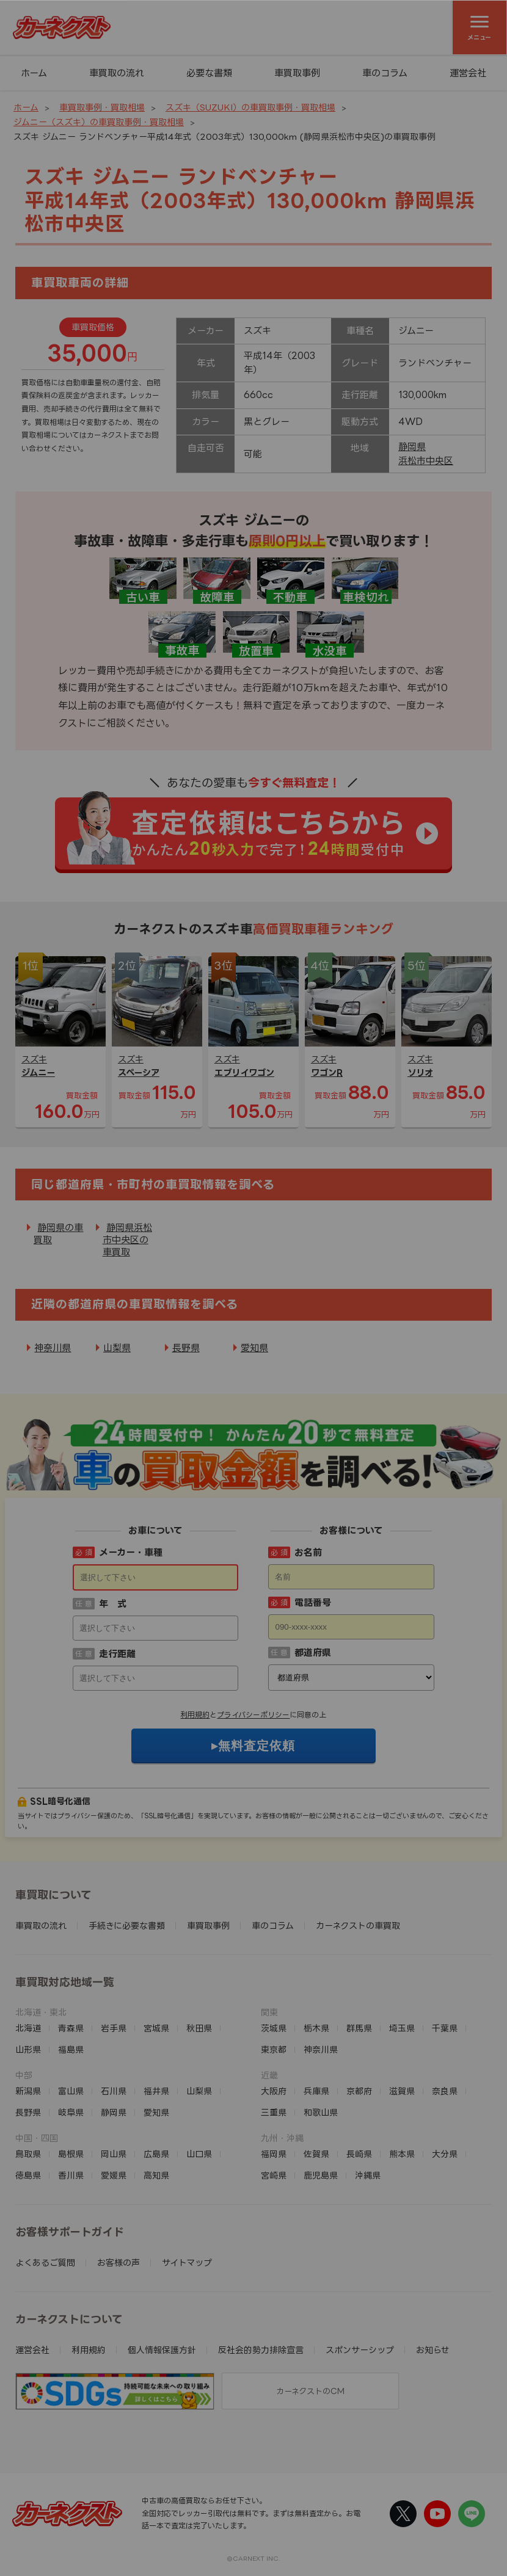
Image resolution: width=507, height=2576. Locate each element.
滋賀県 (402, 2090)
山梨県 (117, 1348)
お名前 (308, 1552)
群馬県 (359, 2028)
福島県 (71, 2049)
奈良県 (445, 2090)
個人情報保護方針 (162, 2349)
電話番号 (312, 1602)
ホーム (34, 73)
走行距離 (117, 1654)
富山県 (71, 2090)
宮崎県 (273, 2175)
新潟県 (28, 2090)
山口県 (199, 2153)
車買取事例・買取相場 (102, 107)
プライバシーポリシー (253, 1715)
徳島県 (28, 2175)
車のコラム (384, 73)
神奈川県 (52, 1348)
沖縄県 (368, 2175)
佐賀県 (316, 2153)
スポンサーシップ (360, 2349)
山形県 (28, 2049)
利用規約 (195, 1715)
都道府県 (312, 1652)
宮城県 (156, 2028)
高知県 (156, 2175)
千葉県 (445, 2028)
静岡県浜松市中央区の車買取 (127, 1239)
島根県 (71, 2153)
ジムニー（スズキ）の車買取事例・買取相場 (98, 121)
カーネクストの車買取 (358, 1925)
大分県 (445, 2153)
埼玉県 (402, 2028)
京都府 (359, 2090)
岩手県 (113, 2028)
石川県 (113, 2090)
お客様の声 (118, 2262)
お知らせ (433, 2349)
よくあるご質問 (45, 2262)
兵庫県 (316, 2090)
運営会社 (468, 73)
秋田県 (199, 2028)
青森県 (71, 2028)
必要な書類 (209, 73)
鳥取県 (28, 2153)
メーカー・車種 (130, 1552)
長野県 (186, 1348)
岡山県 (113, 2153)
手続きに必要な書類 (127, 1925)
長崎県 (359, 2153)
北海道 (28, 2028)
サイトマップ (187, 2262)
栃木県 (316, 2028)
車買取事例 (297, 73)
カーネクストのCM (310, 2391)
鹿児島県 (321, 2175)
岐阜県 (71, 2112)
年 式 (112, 1603)
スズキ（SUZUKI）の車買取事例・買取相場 (250, 107)
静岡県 (412, 446)
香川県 (71, 2175)
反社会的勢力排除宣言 (261, 2349)
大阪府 (273, 2090)
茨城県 (273, 2028)
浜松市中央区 (425, 460)
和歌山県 (321, 2112)
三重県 (273, 2112)
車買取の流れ (116, 73)
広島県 (156, 2153)
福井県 (156, 2090)
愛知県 (254, 1348)
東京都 (273, 2049)
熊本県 (402, 2153)
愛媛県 (113, 2175)
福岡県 (273, 2153)
